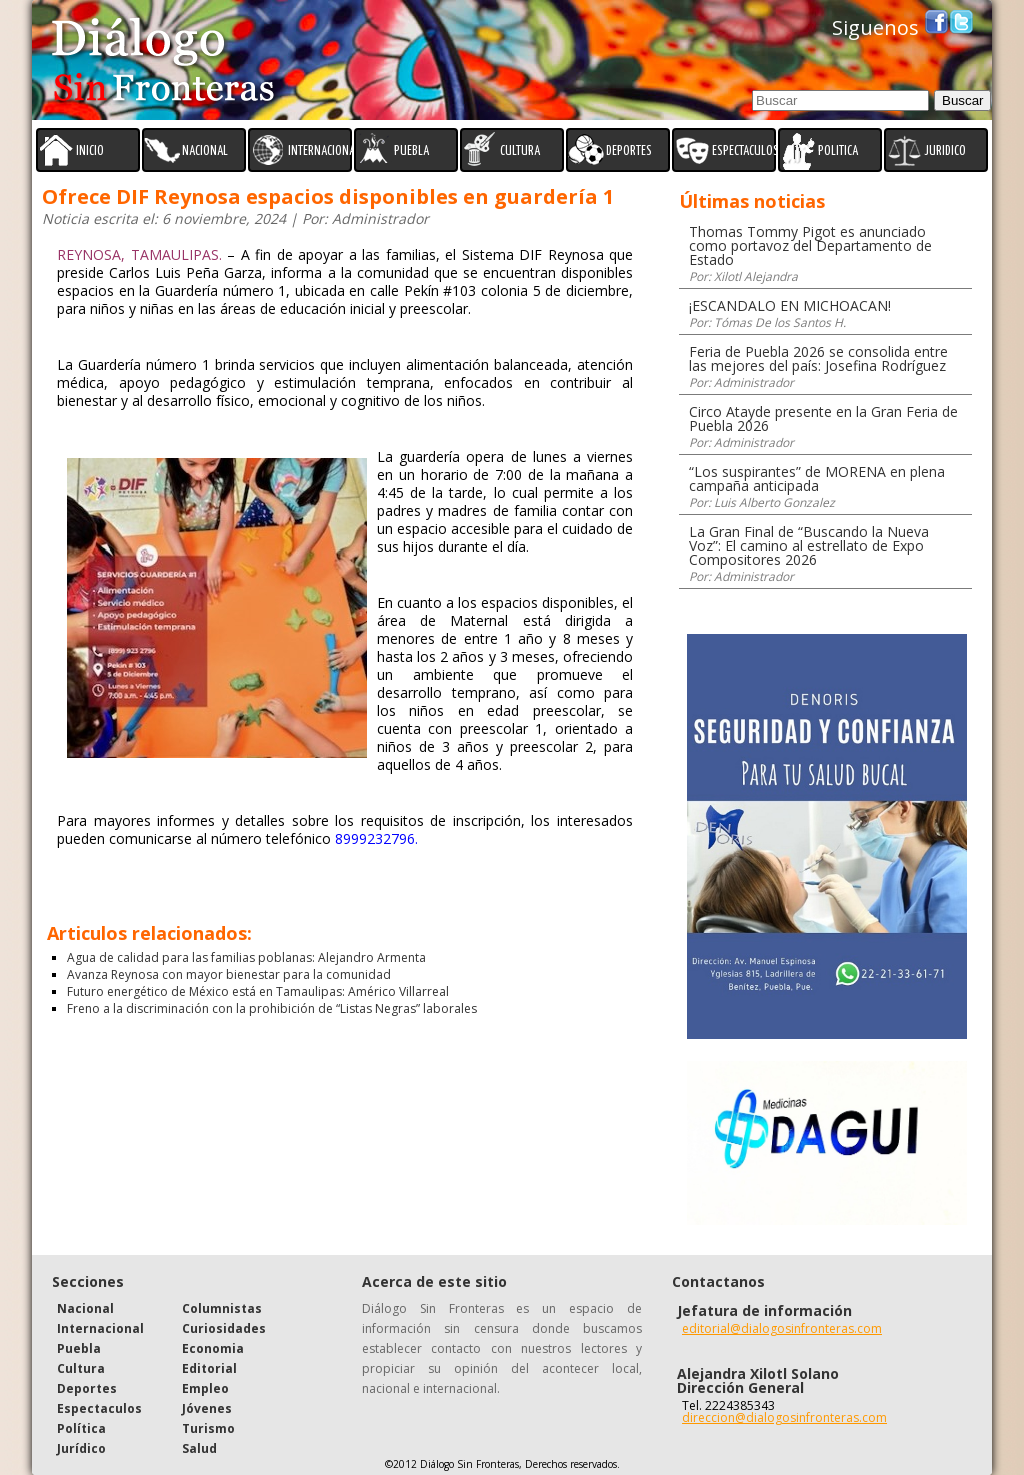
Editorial (209, 1368)
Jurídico (81, 1448)
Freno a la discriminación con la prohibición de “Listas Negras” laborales (272, 1008)
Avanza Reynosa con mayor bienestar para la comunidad (229, 974)
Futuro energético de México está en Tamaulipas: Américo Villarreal (258, 991)
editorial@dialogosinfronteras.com (782, 1328)
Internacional (100, 1328)
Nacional (85, 1308)
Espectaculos (99, 1408)
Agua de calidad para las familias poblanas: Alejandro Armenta (246, 957)
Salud (199, 1448)
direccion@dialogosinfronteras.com (784, 1417)
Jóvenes (207, 1408)
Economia (213, 1348)
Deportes (87, 1388)
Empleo (205, 1388)
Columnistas (222, 1308)
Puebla (79, 1348)
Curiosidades (224, 1328)
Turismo (208, 1428)
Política (81, 1428)
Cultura (81, 1368)
